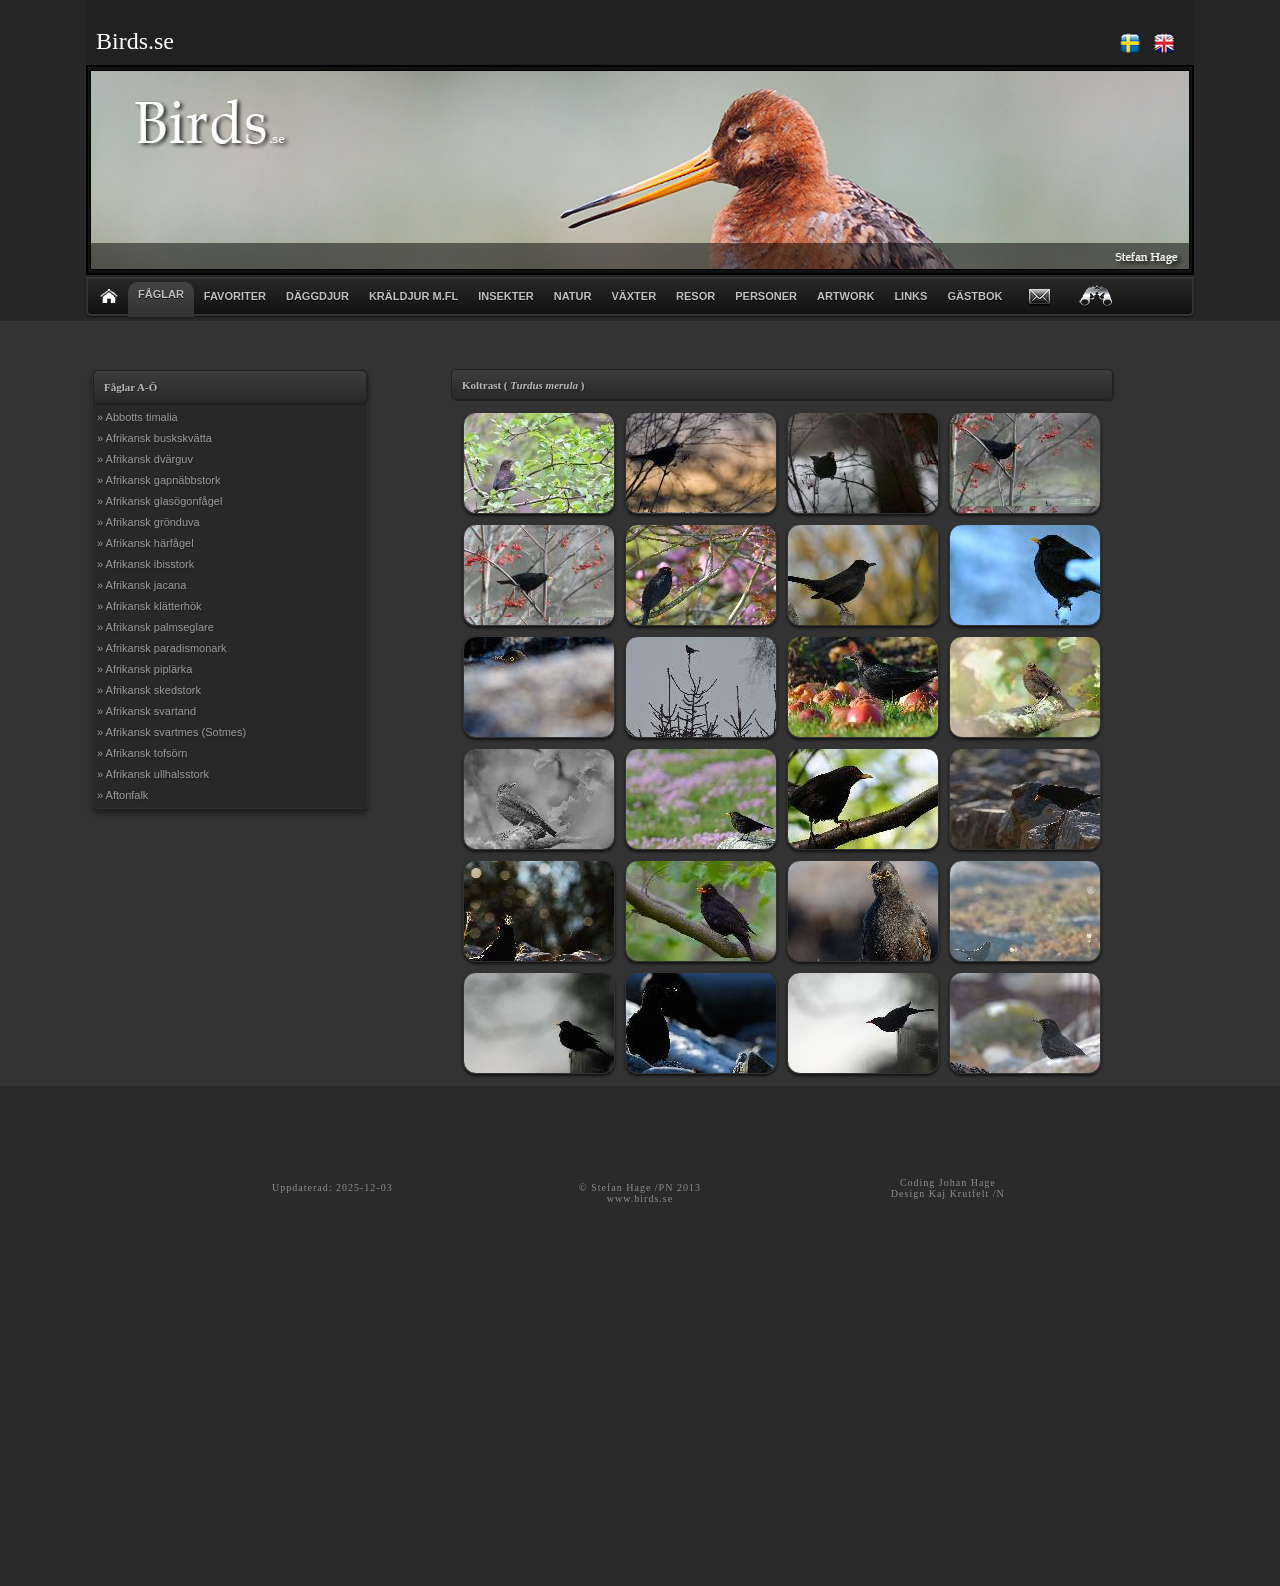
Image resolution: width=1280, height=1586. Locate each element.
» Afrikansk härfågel (145, 543)
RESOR (695, 296)
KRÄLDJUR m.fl (413, 296)
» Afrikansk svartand (146, 711)
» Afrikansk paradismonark (162, 648)
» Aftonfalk (122, 795)
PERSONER (766, 296)
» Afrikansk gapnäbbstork (159, 480)
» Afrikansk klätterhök (149, 606)
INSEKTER (506, 296)
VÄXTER (633, 296)
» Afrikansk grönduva (148, 522)
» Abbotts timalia (137, 417)
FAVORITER (235, 296)
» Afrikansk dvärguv (145, 459)
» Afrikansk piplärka (144, 669)
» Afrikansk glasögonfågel (159, 501)
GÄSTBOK (974, 296)
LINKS (910, 296)
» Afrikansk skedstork (149, 690)
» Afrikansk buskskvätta (154, 438)
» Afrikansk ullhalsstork (153, 774)
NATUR (573, 296)
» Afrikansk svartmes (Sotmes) (171, 732)
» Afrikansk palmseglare (155, 627)
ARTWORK (845, 296)
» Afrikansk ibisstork (145, 564)
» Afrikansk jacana (141, 585)
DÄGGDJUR (317, 296)
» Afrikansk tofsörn (142, 753)
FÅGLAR (161, 294)
